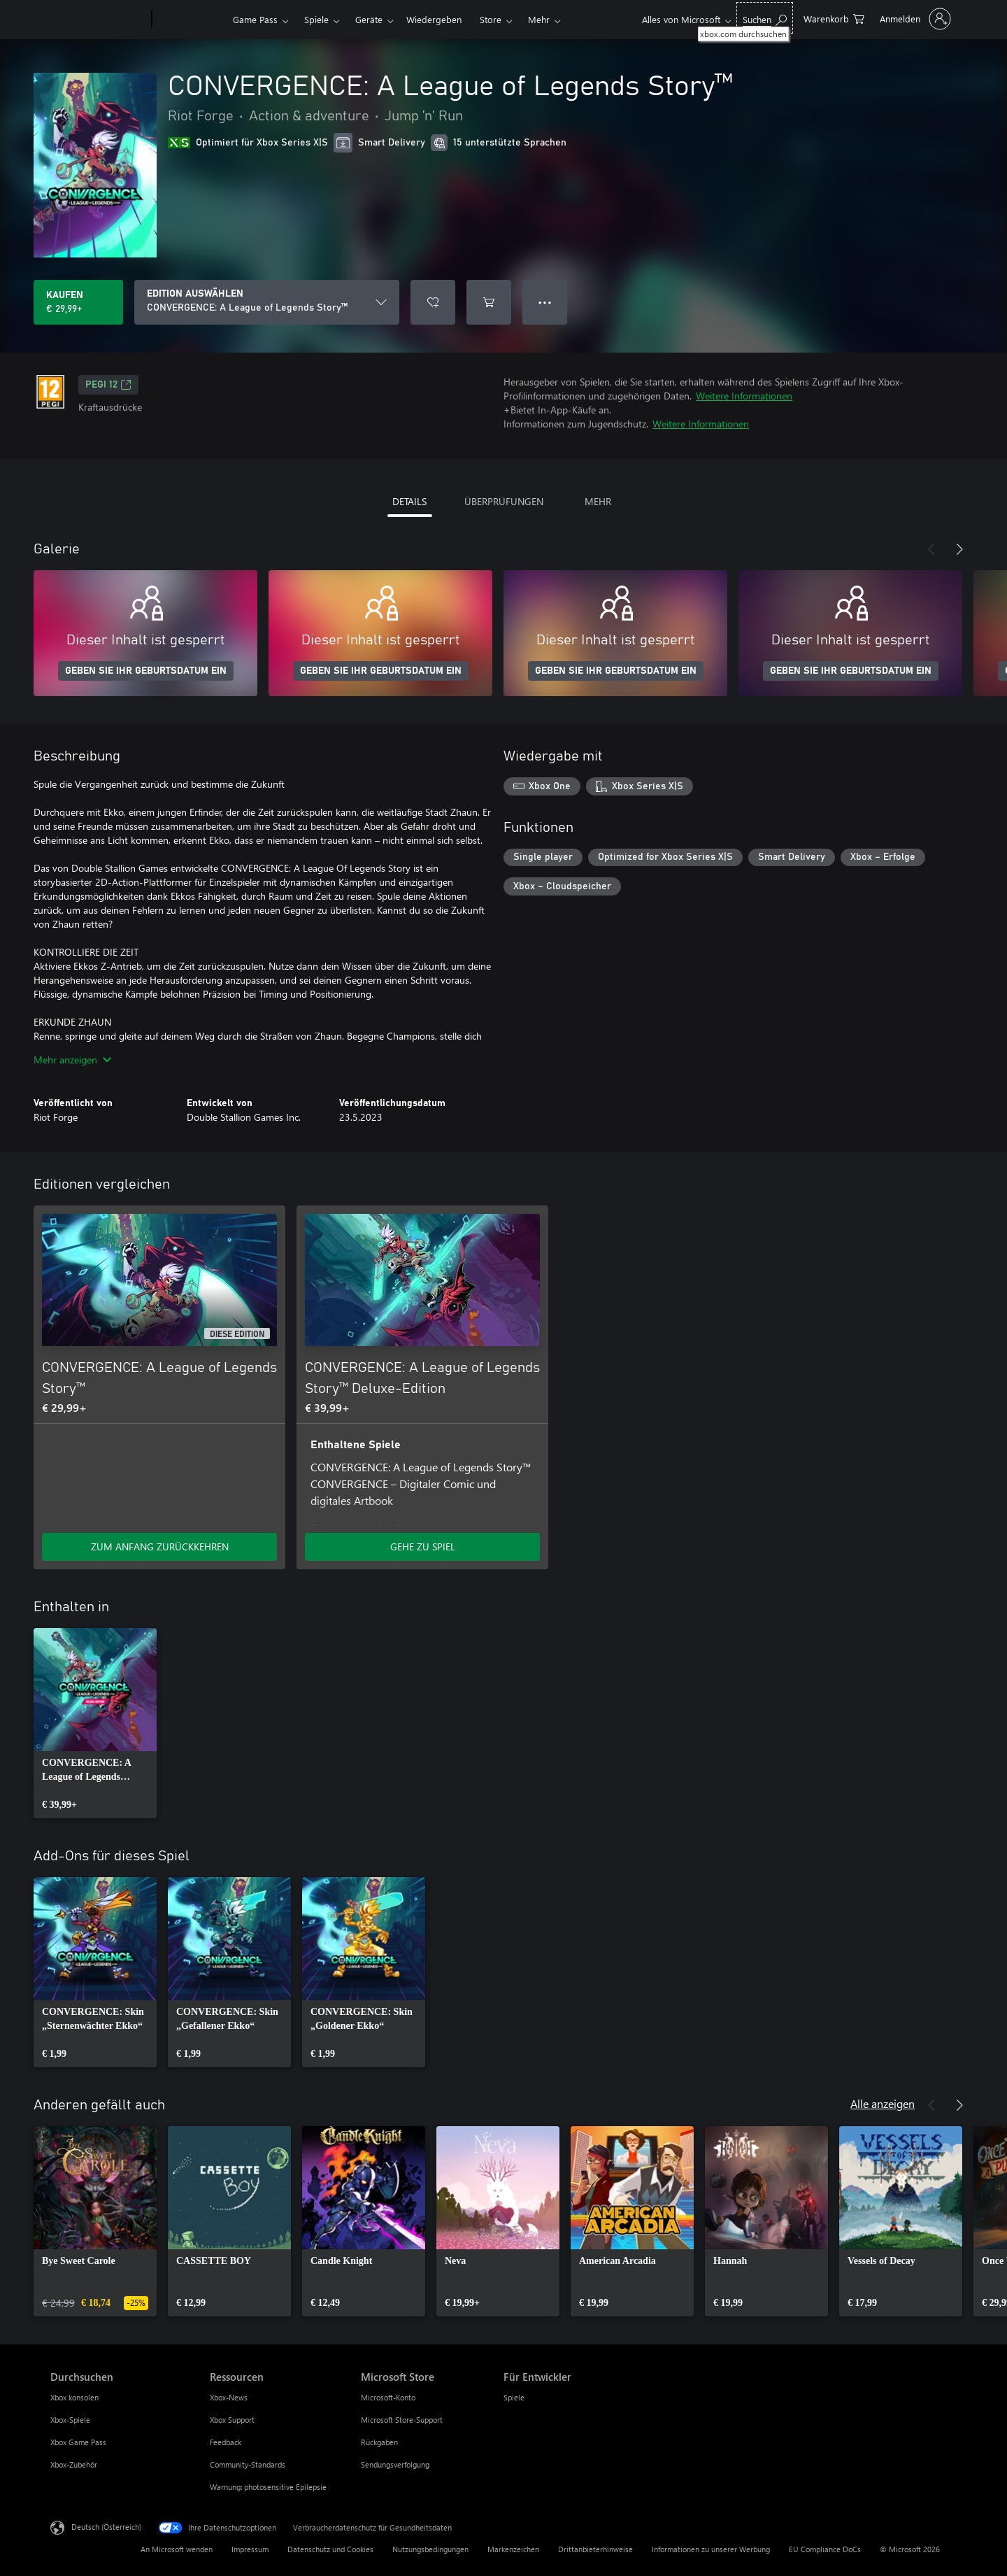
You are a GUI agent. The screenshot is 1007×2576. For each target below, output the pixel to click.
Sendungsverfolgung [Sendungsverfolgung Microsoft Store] (395, 2464)
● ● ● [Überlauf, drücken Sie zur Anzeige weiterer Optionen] (545, 302)
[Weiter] (959, 549)
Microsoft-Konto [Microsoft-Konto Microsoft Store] (388, 2397)
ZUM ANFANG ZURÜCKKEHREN (160, 1546)
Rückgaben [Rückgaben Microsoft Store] (379, 2442)
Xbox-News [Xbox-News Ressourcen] (229, 2397)
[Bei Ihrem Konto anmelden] (914, 19)
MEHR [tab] (598, 501)
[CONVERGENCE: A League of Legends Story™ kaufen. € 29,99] (78, 302)
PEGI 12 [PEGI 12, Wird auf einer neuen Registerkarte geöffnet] (108, 384)
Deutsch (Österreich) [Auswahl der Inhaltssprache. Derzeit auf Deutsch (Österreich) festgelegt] (106, 2526)
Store (490, 19)
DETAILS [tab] (409, 501)
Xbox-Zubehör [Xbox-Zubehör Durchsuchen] (73, 2464)
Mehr (539, 19)
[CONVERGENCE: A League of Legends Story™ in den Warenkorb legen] (488, 302)
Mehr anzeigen (72, 1059)
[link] (95, 1723)
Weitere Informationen (744, 395)
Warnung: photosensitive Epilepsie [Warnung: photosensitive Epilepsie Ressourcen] (268, 2486)
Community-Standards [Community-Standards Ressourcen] (247, 2464)
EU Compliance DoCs (825, 2549)
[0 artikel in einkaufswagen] (834, 17)
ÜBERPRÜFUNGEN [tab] (503, 501)
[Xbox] (190, 19)
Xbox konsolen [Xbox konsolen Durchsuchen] (74, 2397)
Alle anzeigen (882, 2103)
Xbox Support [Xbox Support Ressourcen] (232, 2419)
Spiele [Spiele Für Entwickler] (513, 2397)
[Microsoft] (98, 19)
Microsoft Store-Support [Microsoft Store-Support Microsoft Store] (402, 2419)
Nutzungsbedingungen (430, 2549)
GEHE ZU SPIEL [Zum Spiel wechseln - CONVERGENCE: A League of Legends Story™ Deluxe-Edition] (422, 1546)
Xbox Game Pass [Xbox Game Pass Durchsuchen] (78, 2442)
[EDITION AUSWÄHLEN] (266, 302)
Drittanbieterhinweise (595, 2549)
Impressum (250, 2549)
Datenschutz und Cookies (330, 2549)
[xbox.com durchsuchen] (764, 18)
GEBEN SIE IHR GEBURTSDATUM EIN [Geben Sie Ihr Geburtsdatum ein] (146, 671)
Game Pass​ (255, 19)
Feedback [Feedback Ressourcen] (225, 2442)
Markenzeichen (513, 2549)
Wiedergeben (434, 19)
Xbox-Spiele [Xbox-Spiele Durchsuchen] (70, 2419)
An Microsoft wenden (177, 2549)
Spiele (316, 19)
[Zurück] (931, 549)
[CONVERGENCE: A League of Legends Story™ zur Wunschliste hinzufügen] (432, 302)
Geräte (369, 19)
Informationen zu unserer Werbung (711, 2549)
